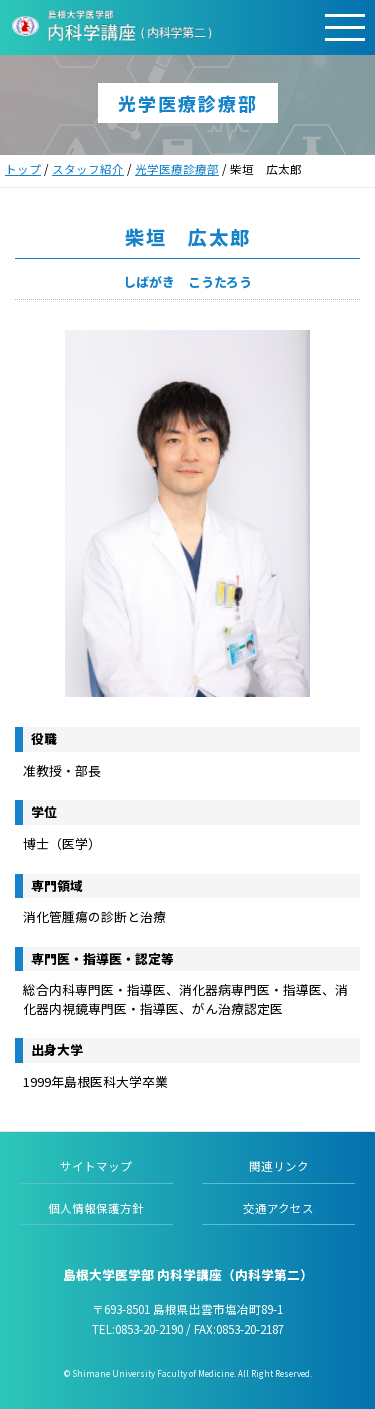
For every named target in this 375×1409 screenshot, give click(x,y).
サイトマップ (96, 1166)
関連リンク (279, 1166)
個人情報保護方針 (96, 1208)
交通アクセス (278, 1208)
